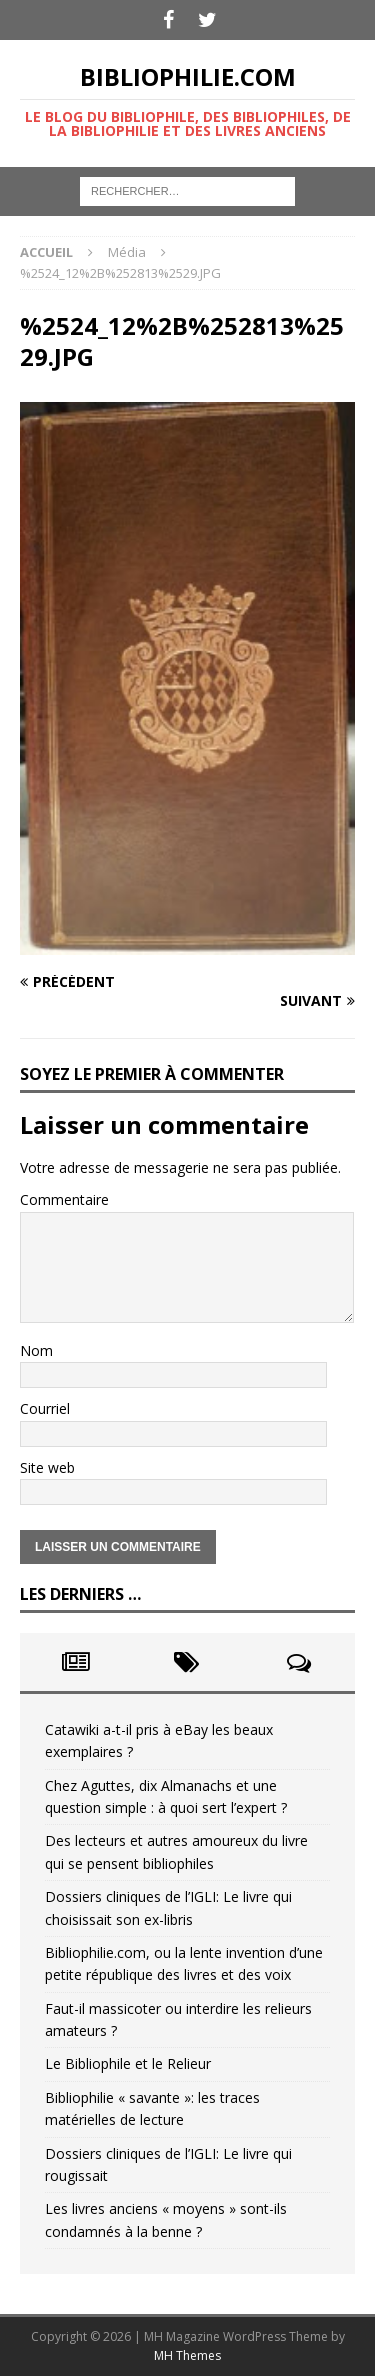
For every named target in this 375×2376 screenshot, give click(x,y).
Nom (36, 1350)
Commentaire (64, 1199)
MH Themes (187, 2355)
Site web (47, 1467)
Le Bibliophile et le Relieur (128, 2063)
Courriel (45, 1408)
